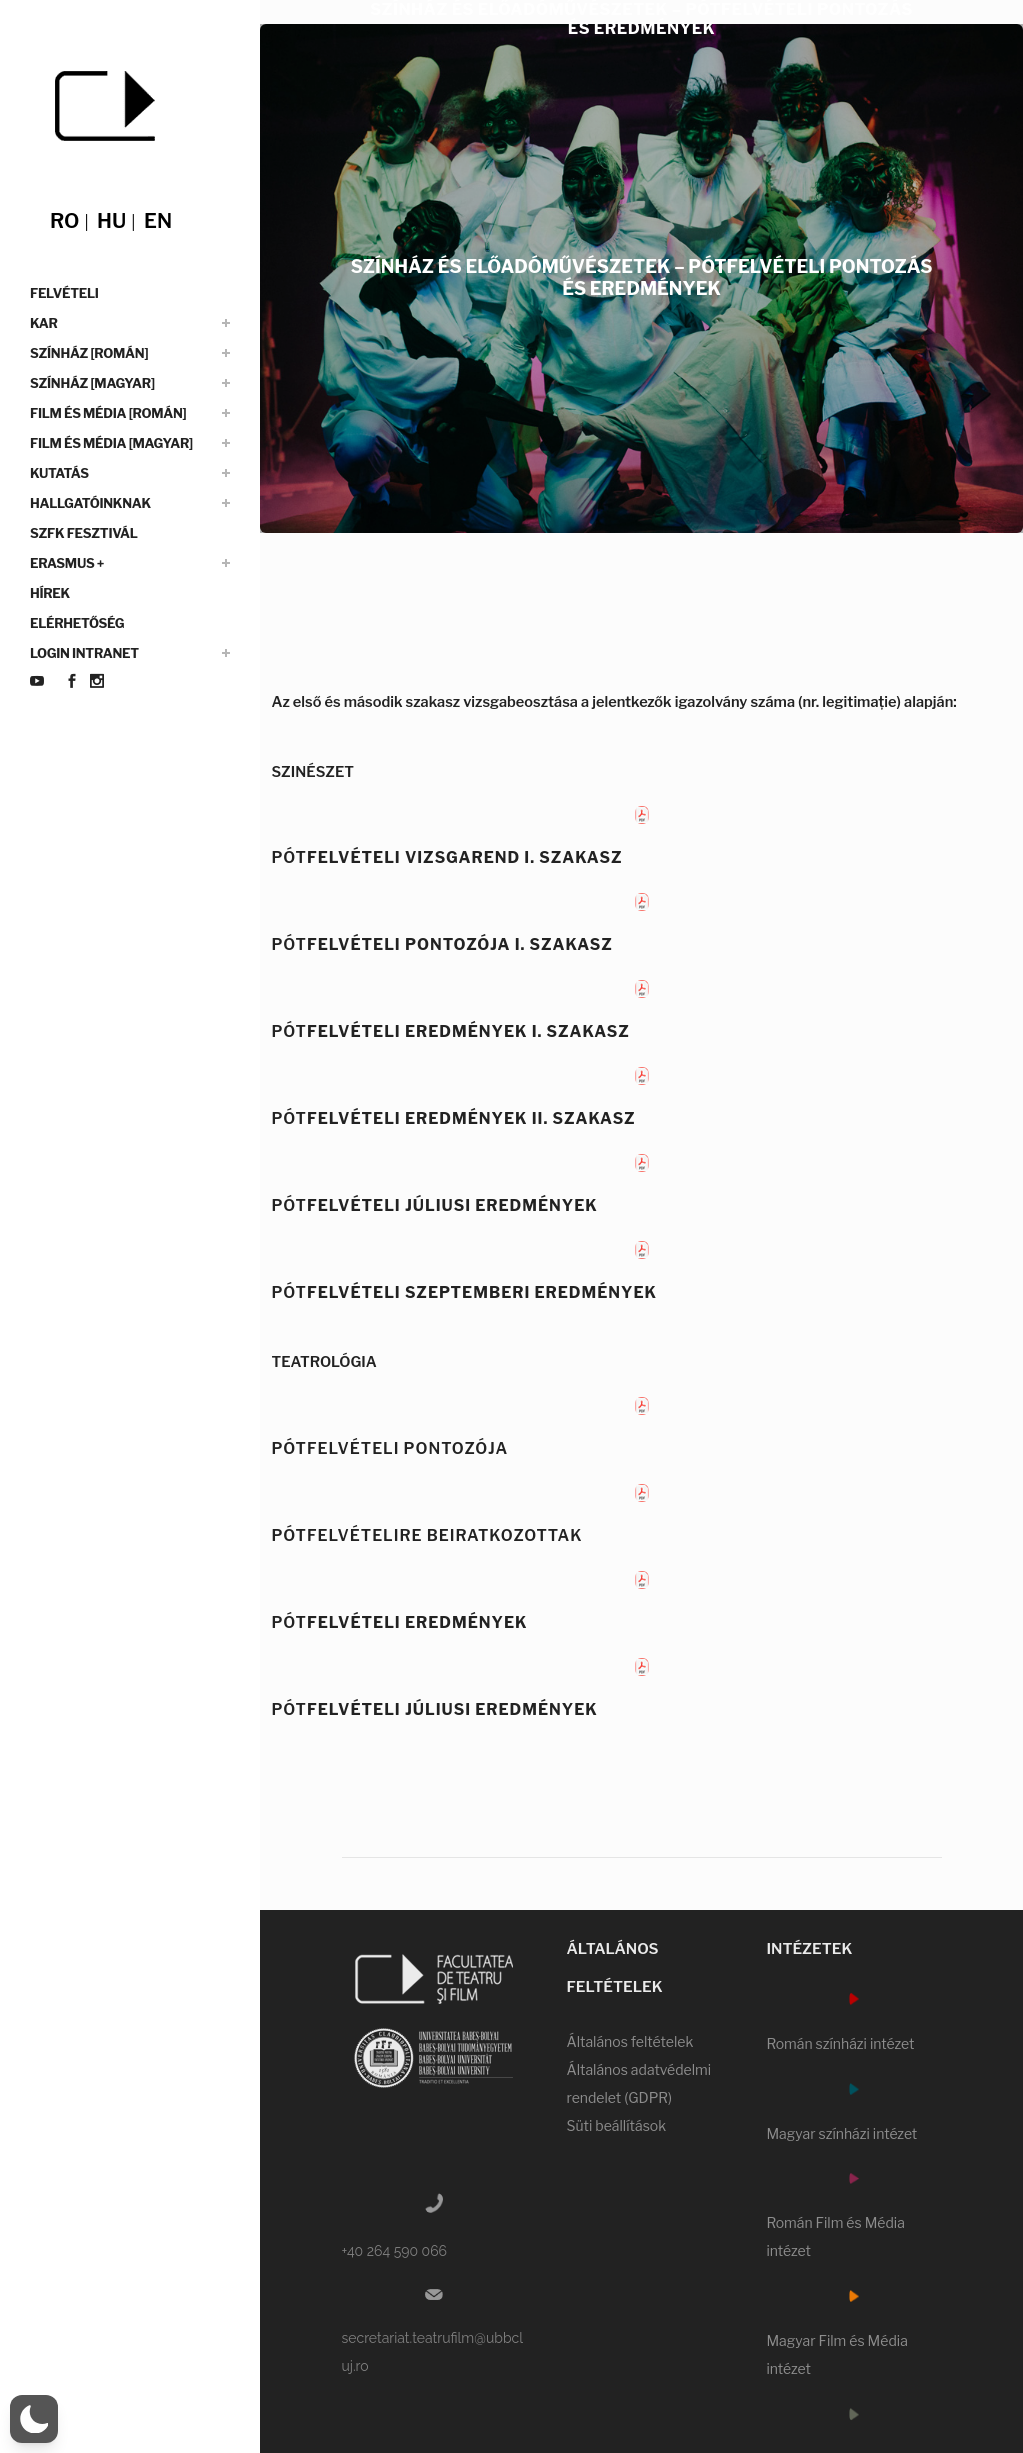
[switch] (34, 2419)
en (158, 221)
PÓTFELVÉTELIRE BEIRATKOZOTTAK (426, 1535)
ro (64, 221)
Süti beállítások (616, 2125)
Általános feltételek (629, 2041)
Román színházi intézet (840, 2043)
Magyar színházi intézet (841, 2133)
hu (111, 221)
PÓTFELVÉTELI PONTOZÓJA (389, 1448)
